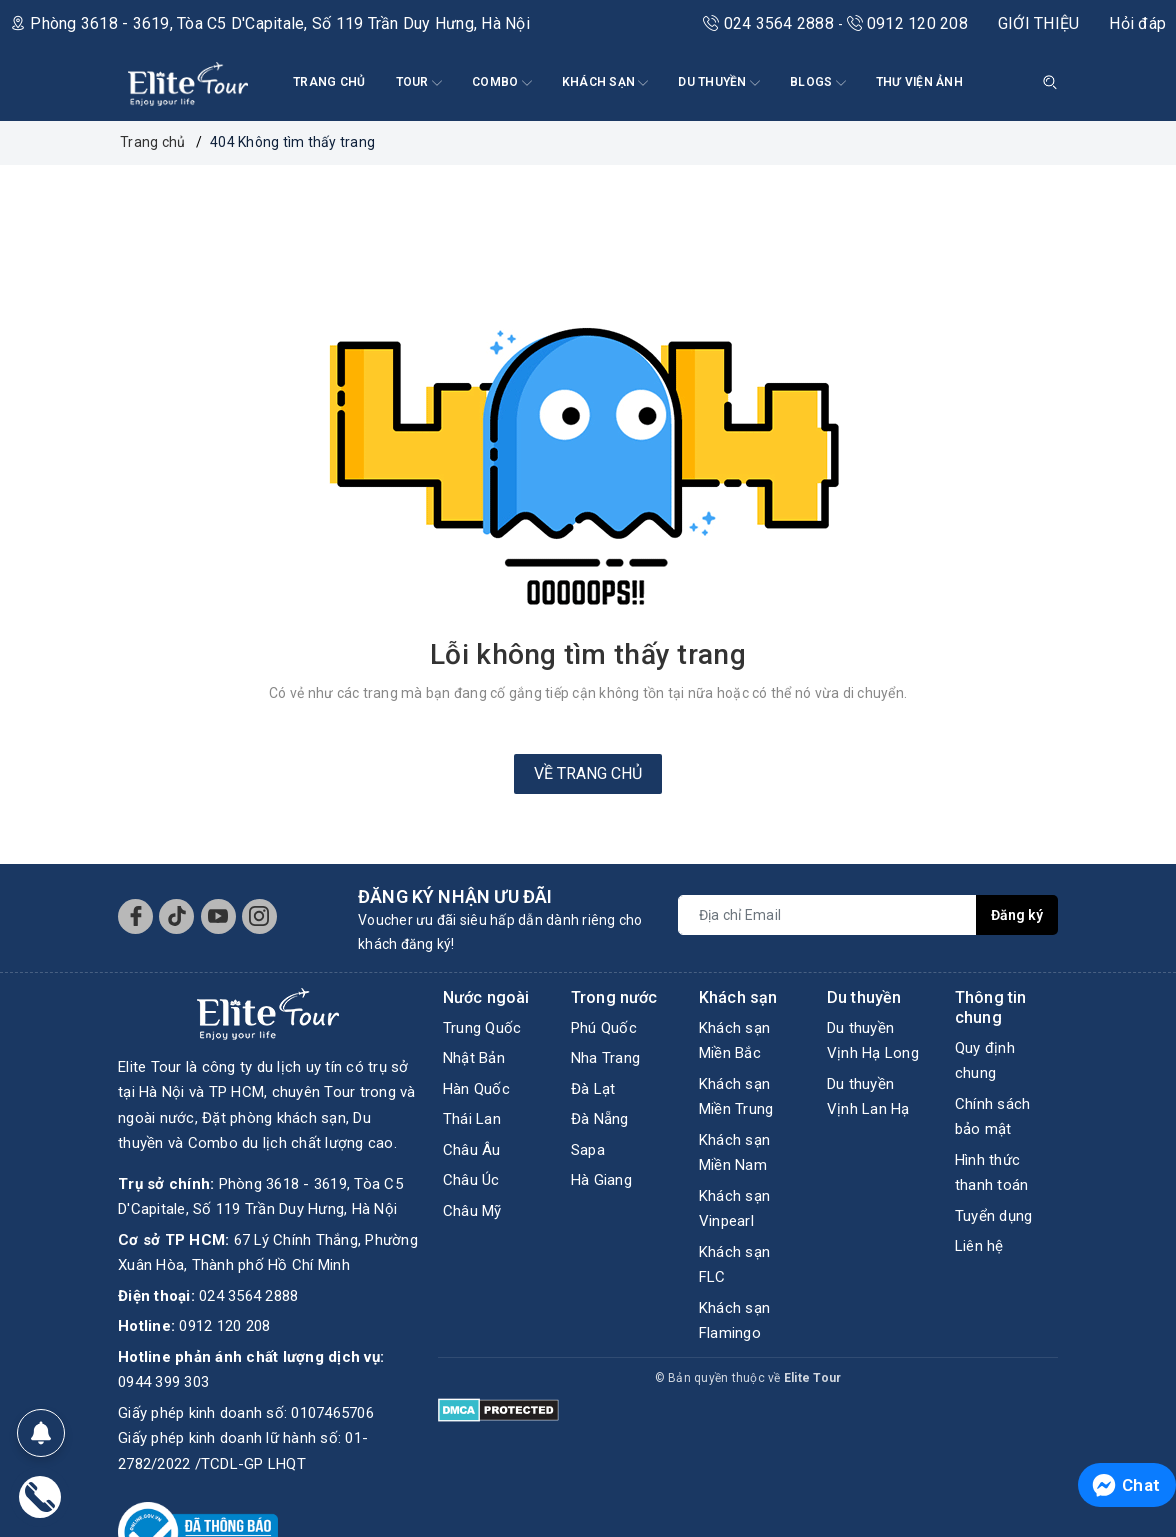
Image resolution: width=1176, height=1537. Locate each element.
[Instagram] (259, 916)
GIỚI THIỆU (1039, 23)
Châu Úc (471, 1180)
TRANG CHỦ (329, 82)
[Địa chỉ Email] (827, 915)
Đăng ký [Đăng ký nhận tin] (1017, 915)
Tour (419, 83)
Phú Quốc (604, 1028)
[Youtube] (218, 916)
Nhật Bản (474, 1058)
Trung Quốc (482, 1028)
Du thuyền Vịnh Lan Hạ (868, 1097)
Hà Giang (601, 1180)
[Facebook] (135, 916)
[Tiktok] (176, 916)
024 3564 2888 (770, 23)
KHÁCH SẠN (605, 83)
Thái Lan (472, 1119)
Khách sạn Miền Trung (736, 1097)
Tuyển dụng (994, 1216)
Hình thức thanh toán (992, 1173)
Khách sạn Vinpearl (734, 1209)
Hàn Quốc (476, 1089)
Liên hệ (979, 1246)
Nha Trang (605, 1058)
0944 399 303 (163, 1331)
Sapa (588, 1150)
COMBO (502, 83)
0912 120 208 (907, 23)
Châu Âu (472, 1150)
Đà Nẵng (600, 1119)
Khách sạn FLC (734, 1265)
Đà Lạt (593, 1089)
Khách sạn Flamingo (734, 1321)
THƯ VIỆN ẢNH (919, 82)
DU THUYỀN (719, 83)
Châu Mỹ (472, 1211)
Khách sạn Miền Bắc (734, 1041)
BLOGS (818, 83)
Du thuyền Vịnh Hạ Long (873, 1041)
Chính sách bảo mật (993, 1117)
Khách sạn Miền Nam (734, 1153)
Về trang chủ (588, 773)
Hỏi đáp (1137, 23)
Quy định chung (985, 1061)
